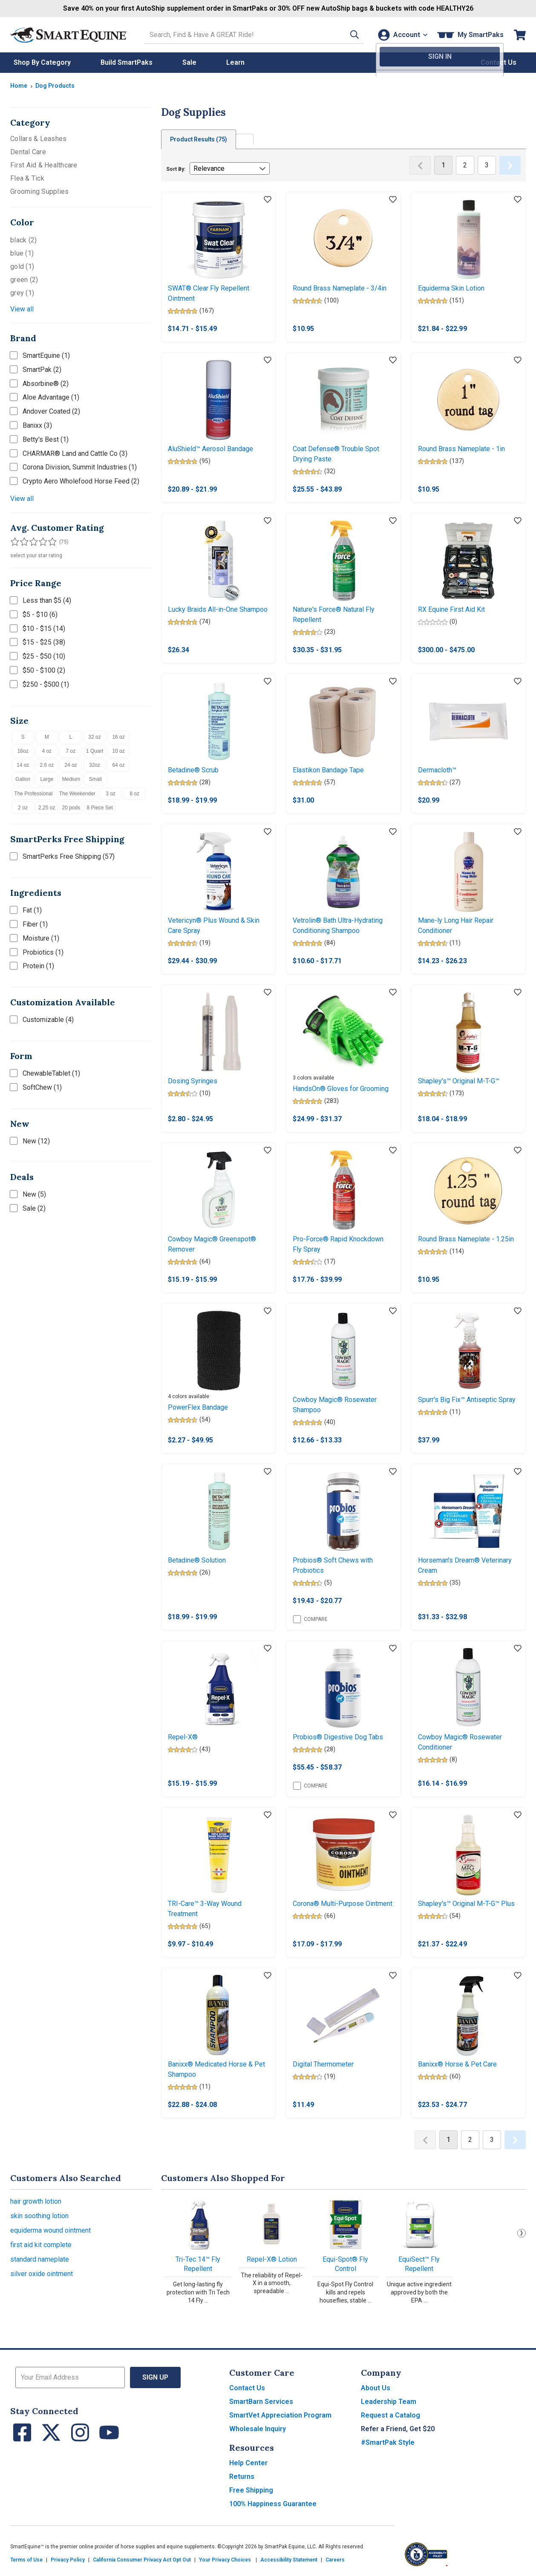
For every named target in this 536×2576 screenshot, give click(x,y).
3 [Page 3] (487, 165)
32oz (94, 765)
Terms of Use (26, 2560)
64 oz (118, 765)
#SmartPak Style (388, 2442)
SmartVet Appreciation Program (280, 2415)
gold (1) (22, 266)
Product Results (198, 139)
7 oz (71, 751)
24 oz (70, 765)
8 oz (134, 794)
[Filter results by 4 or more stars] (40, 542)
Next (521, 2233)
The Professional (33, 794)
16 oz (118, 737)
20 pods (71, 808)
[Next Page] (510, 165)
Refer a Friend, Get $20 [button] (398, 2429)
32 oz (94, 737)
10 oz (118, 751)
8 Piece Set (99, 808)
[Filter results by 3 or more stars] (31, 542)
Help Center (248, 2463)
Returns (241, 2476)
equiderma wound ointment (50, 2230)
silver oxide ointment (41, 2274)
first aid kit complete (41, 2245)
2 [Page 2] (465, 165)
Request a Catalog (390, 2415)
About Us (375, 2388)
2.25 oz (46, 808)
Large (46, 779)
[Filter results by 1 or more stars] (14, 542)
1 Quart (94, 751)
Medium (71, 779)
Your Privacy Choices (225, 2560)
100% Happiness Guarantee (273, 2504)
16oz (23, 751)
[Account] (401, 34)
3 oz (110, 794)
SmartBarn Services (261, 2402)
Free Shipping (251, 2490)
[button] (349, 35)
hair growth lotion (35, 2201)
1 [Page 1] (443, 165)
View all (22, 309)
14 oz (23, 765)
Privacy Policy (68, 2560)
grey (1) (22, 293)
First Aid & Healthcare (44, 165)
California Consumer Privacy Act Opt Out (142, 2560)
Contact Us (247, 2388)
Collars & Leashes (38, 139)
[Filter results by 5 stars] (48, 542)
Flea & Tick (27, 178)
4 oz (47, 751)
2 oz (23, 808)
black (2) (23, 240)
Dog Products (55, 85)
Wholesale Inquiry (257, 2429)
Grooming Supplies (39, 191)
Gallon (22, 779)
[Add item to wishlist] (267, 199)
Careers (335, 2560)
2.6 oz (47, 765)
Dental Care (28, 152)
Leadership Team (388, 2402)
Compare (310, 1619)
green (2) (24, 280)
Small (95, 779)
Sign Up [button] (155, 2377)
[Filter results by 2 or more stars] (23, 542)
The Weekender (77, 794)
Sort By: (175, 169)
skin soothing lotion (39, 2216)
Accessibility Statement (288, 2560)
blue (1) (22, 253)
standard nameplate (39, 2259)
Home (18, 85)
